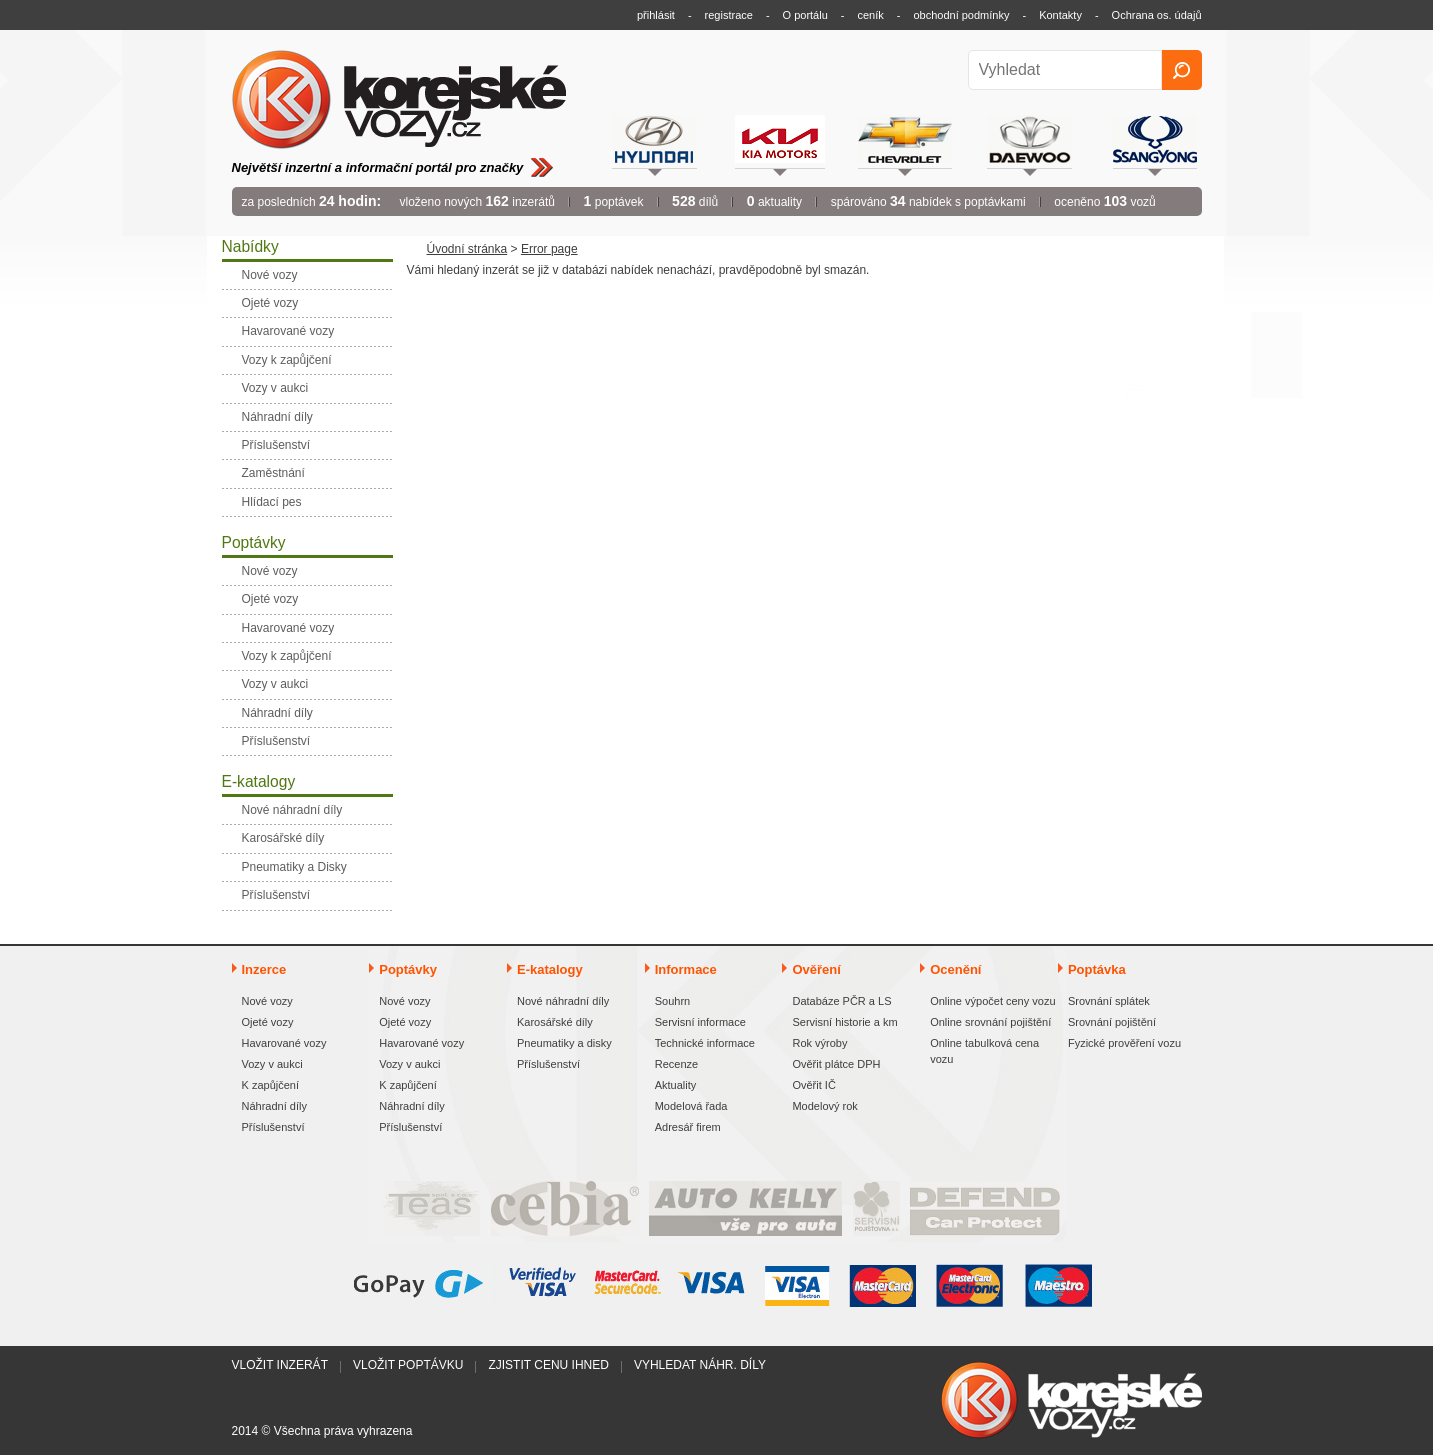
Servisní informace (700, 1022)
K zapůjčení (270, 1085)
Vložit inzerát (280, 1365)
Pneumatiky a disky (564, 1043)
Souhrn (672, 1001)
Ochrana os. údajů (1157, 15)
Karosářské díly (555, 1022)
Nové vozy (267, 1001)
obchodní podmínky (961, 15)
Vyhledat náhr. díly (700, 1365)
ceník (870, 15)
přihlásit (656, 15)
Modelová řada (691, 1106)
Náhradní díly (274, 1106)
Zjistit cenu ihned (548, 1365)
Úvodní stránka (467, 249)
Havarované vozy (284, 1043)
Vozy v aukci (272, 1064)
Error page (549, 249)
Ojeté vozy (268, 1022)
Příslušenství (273, 1127)
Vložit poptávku (408, 1365)
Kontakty (1060, 15)
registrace (729, 15)
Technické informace (705, 1043)
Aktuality (676, 1085)
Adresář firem (688, 1127)
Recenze (676, 1064)
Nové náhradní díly (563, 1001)
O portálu (805, 15)
